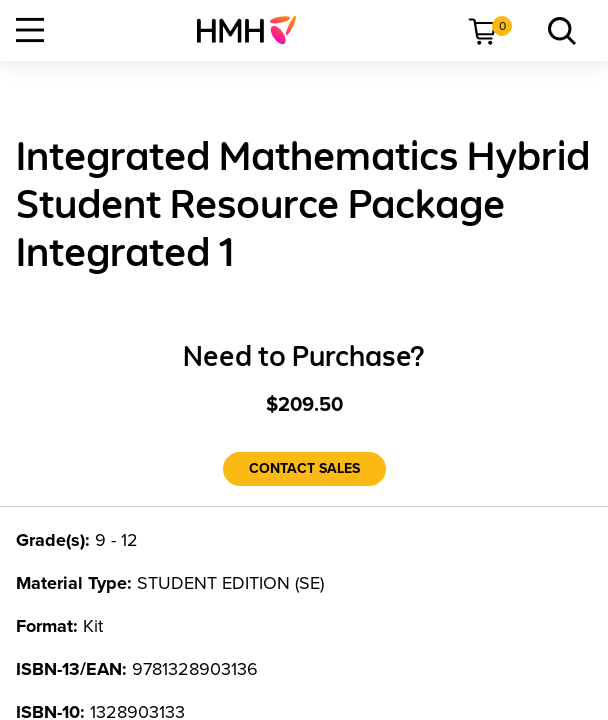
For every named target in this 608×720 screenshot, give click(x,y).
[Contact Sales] (304, 469)
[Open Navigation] (30, 30)
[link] (254, 30)
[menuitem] (254, 30)
